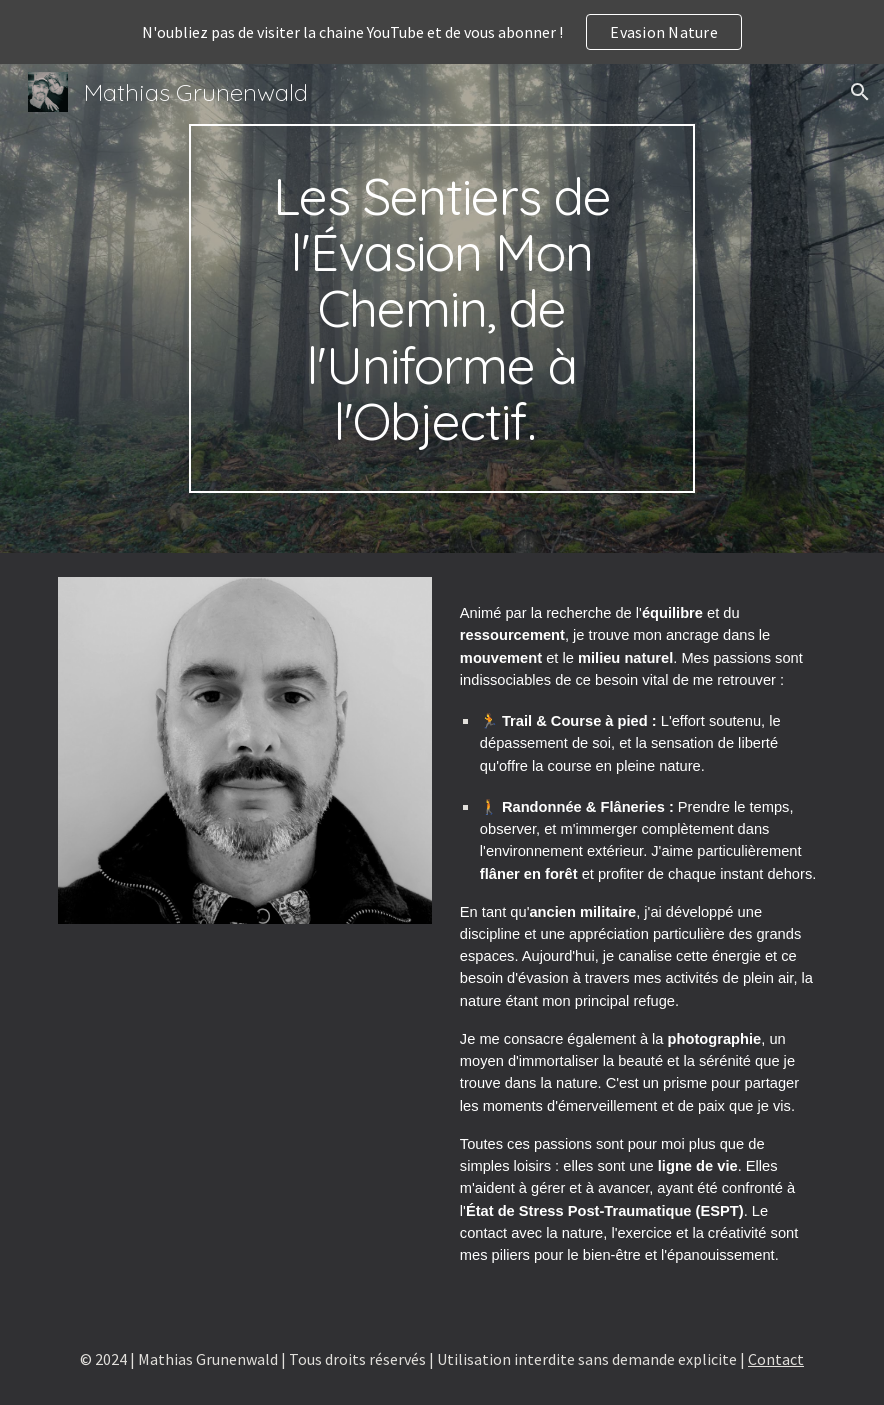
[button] (860, 92)
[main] (442, 308)
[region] (442, 32)
